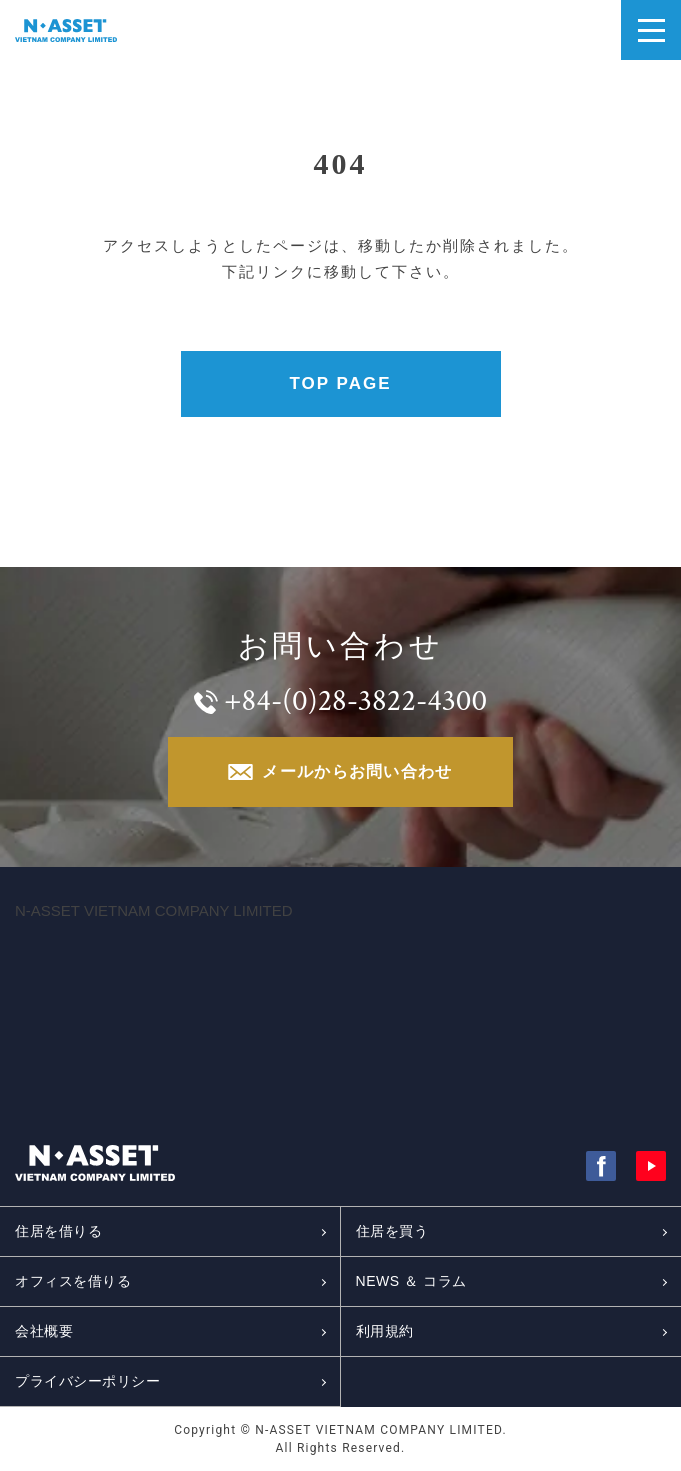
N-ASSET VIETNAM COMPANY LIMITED (154, 910)
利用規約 (385, 1331)
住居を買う (392, 1231)
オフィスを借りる (73, 1281)
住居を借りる (58, 1231)
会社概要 (44, 1331)
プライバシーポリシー (88, 1381)
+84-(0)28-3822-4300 (355, 701)
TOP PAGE (341, 383)
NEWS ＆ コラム (411, 1281)
